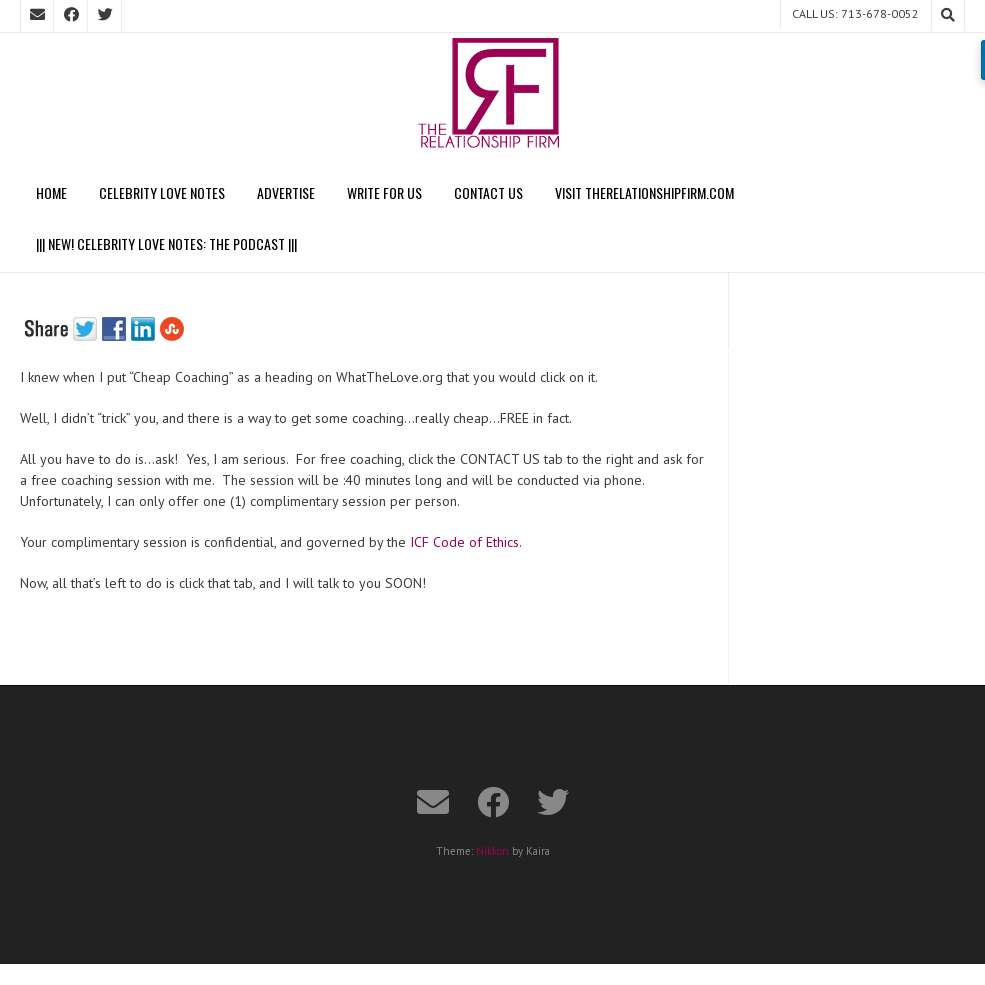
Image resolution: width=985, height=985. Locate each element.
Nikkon (492, 851)
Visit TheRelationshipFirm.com (644, 192)
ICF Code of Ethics (464, 542)
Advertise (286, 192)
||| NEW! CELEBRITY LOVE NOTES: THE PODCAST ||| (166, 243)
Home (51, 192)
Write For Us (384, 192)
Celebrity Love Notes (162, 192)
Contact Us (488, 192)
